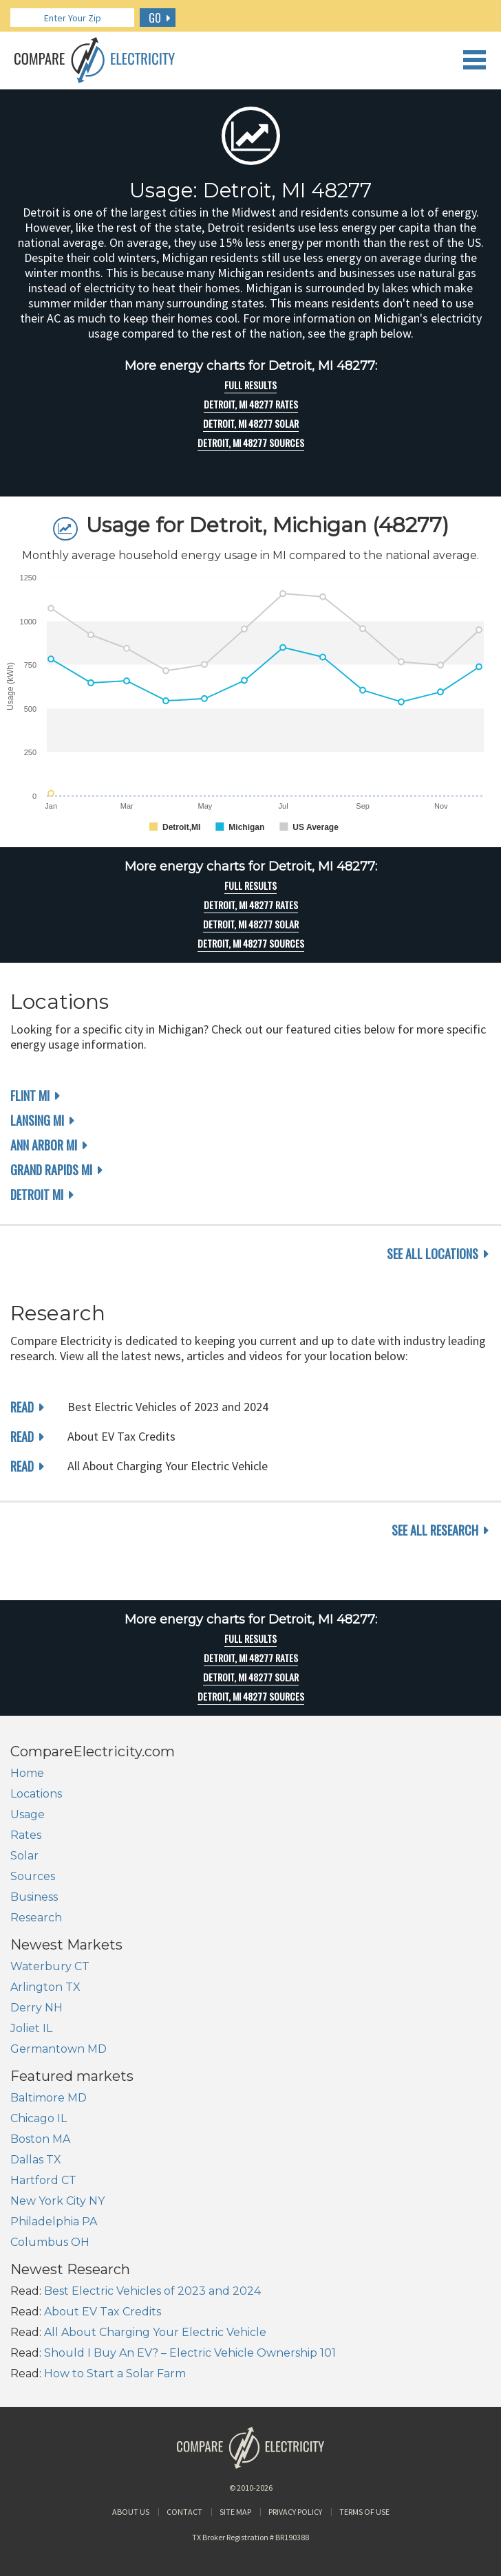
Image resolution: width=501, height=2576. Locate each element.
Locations (36, 1793)
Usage (27, 1814)
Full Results (250, 385)
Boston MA (40, 2139)
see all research (435, 1530)
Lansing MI (37, 1120)
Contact (184, 2512)
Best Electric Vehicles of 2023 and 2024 (152, 2290)
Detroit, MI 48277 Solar (251, 423)
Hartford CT (43, 2180)
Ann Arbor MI (43, 1145)
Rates (25, 1835)
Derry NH (36, 2007)
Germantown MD (58, 2048)
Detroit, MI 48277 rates (251, 404)
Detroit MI (36, 1194)
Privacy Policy (295, 2512)
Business (34, 1896)
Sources (32, 1876)
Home (27, 1773)
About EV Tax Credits (102, 2311)
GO (155, 18)
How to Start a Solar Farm (115, 2373)
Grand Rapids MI (51, 1169)
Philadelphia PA (53, 2221)
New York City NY (57, 2200)
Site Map (235, 2512)
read (22, 1407)
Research (36, 1917)
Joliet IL (31, 2028)
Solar (24, 1855)
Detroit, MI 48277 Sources (251, 443)
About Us (130, 2512)
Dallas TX (35, 2159)
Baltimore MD (48, 2097)
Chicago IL (38, 2118)
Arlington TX (45, 1987)
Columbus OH (49, 2242)
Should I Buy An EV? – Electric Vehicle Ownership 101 (190, 2352)
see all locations (432, 1253)
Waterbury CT (49, 1966)
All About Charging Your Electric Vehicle (155, 2332)
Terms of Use (364, 2512)
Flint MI (30, 1095)
